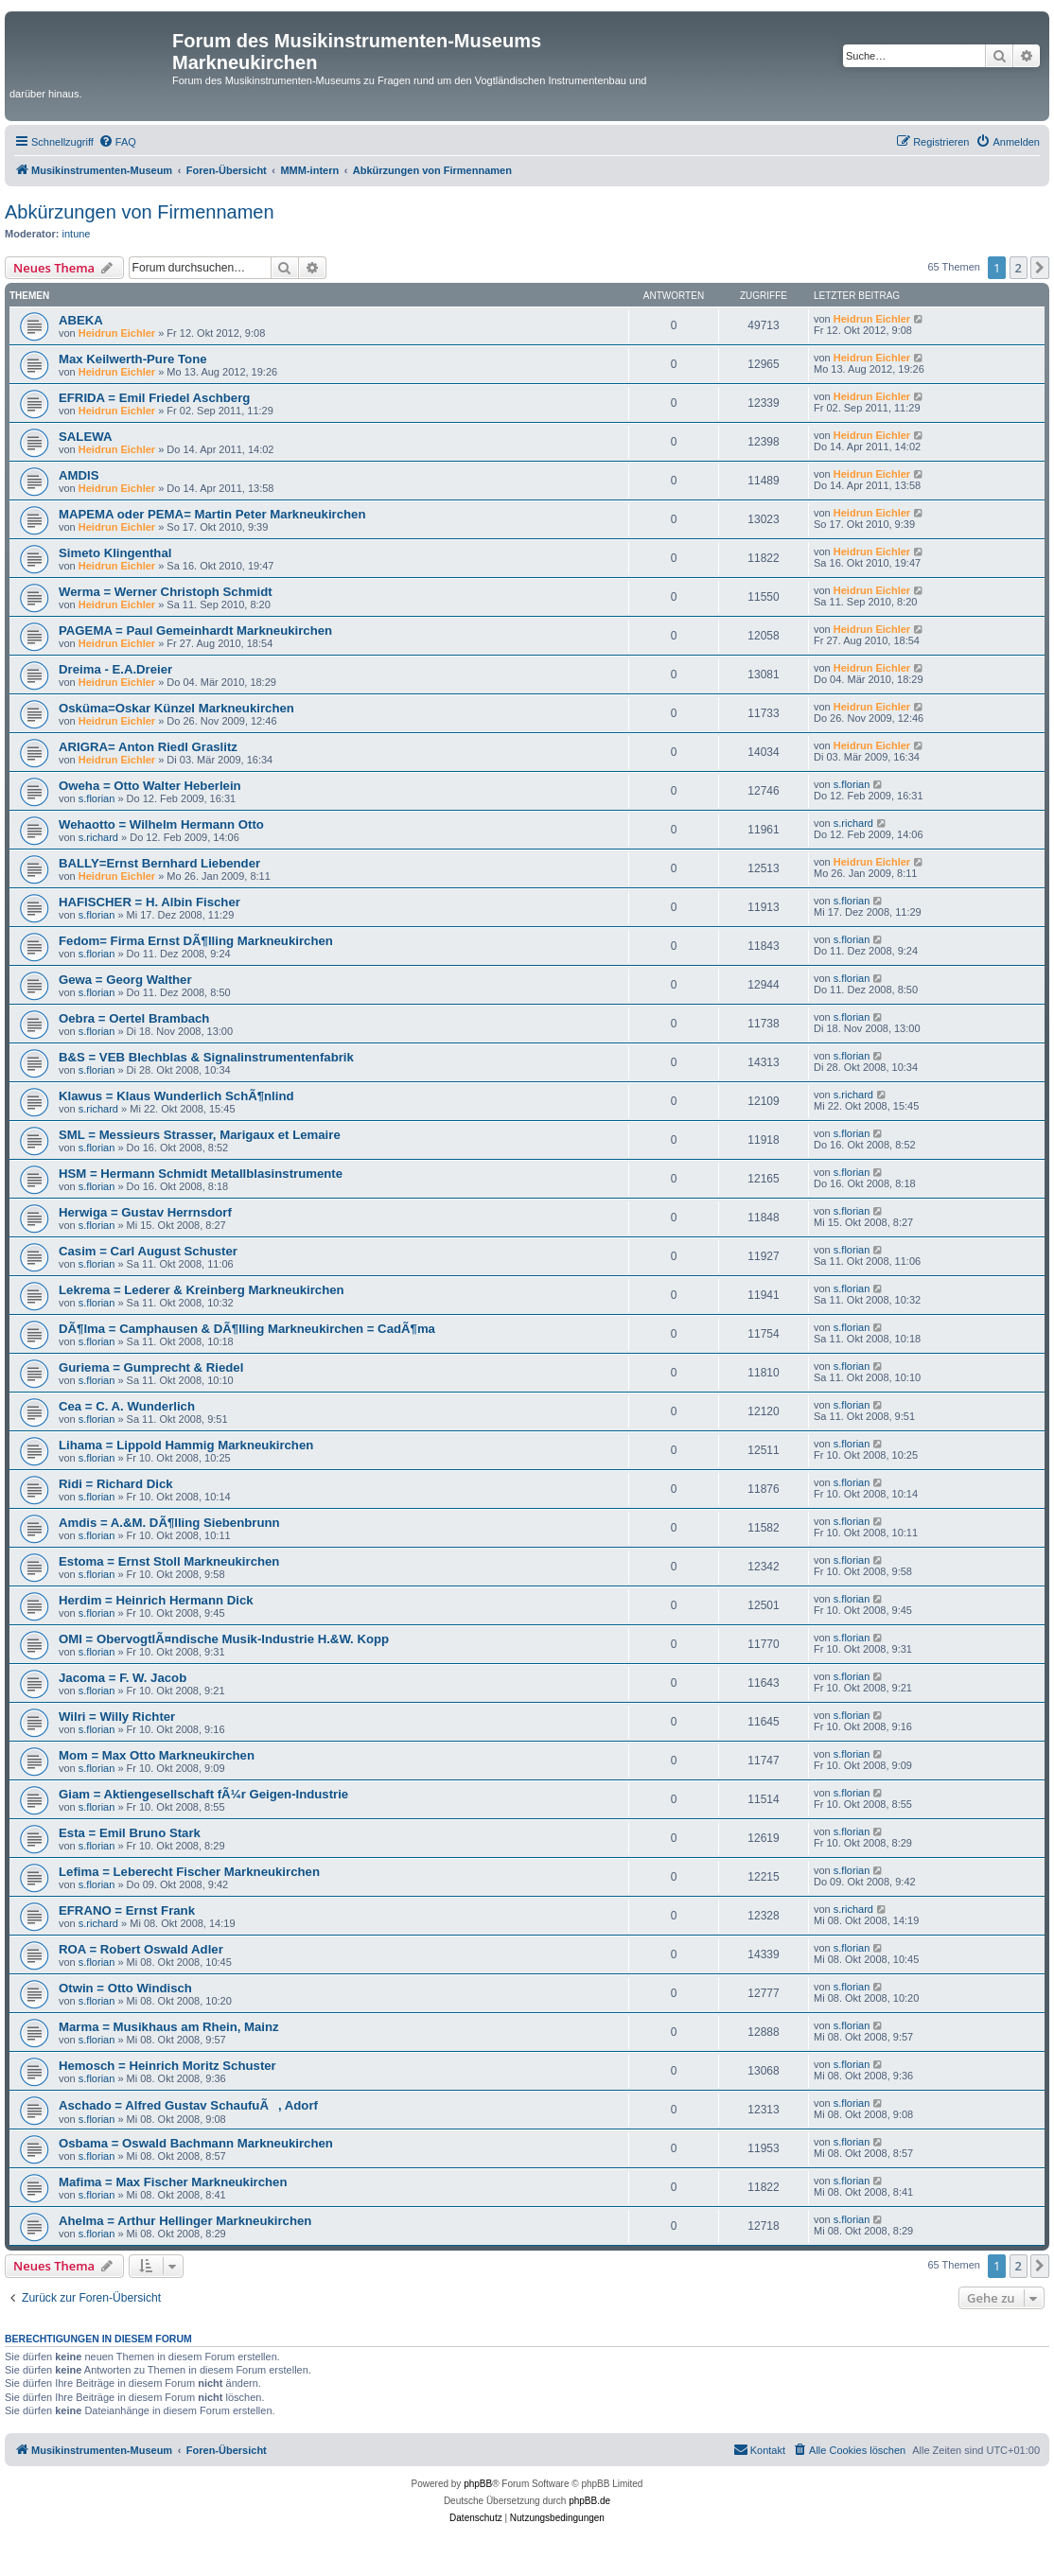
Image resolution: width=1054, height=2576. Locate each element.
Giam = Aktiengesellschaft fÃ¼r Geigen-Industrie (203, 1794)
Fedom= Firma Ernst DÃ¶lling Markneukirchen (196, 941)
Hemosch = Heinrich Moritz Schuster (167, 2066)
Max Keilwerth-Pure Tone (133, 359)
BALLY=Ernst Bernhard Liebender (159, 863)
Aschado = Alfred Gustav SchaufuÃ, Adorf (188, 2105)
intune (76, 233)
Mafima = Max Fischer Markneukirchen (173, 2182)
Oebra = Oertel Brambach (134, 1018)
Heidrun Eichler (117, 333)
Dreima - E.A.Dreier (115, 669)
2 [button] (1018, 267)
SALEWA (85, 436)
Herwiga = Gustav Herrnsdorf (145, 1212)
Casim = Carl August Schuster (148, 1251)
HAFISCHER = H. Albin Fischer (149, 902)
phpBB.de (589, 2501)
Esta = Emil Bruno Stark (130, 1833)
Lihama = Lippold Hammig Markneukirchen (186, 1445)
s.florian (97, 798)
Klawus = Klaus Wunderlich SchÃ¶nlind (176, 1096)
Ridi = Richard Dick (116, 1484)
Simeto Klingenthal (115, 553)
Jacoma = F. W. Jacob (122, 1678)
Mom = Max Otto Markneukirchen (157, 1755)
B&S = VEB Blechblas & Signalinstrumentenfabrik (206, 1057)
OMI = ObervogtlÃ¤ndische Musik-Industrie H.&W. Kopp (224, 1639)
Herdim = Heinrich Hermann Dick (156, 1600)
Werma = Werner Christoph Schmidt (165, 592)
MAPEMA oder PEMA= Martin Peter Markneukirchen (212, 514)
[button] (1039, 267)
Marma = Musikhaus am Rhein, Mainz (169, 2027)
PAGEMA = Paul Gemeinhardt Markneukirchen (195, 630)
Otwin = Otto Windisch (125, 1988)
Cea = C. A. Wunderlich (127, 1406)
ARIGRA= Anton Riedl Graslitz (148, 747)
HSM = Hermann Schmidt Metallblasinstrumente (201, 1173)
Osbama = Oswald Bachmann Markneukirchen (196, 2143)
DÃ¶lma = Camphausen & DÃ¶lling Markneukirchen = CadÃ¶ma (247, 1329)
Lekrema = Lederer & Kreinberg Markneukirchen (201, 1290)
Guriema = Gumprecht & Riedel (151, 1367)
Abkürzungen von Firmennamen (139, 212)
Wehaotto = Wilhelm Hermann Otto (161, 824)
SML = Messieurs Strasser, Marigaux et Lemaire (200, 1135)
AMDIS (79, 475)
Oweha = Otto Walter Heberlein (150, 786)
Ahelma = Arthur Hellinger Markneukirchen (185, 2221)
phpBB (478, 2484)
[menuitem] (117, 142)
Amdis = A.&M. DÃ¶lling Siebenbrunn (169, 1523)
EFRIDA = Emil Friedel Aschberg (154, 398)
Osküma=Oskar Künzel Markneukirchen (176, 708)
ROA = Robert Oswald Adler (141, 1949)
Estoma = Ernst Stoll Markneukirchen (169, 1561)
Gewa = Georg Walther (125, 980)
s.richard (98, 837)
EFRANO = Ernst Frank (127, 1910)
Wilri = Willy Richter (117, 1716)
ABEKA (81, 320)
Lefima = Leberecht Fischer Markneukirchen (189, 1872)
